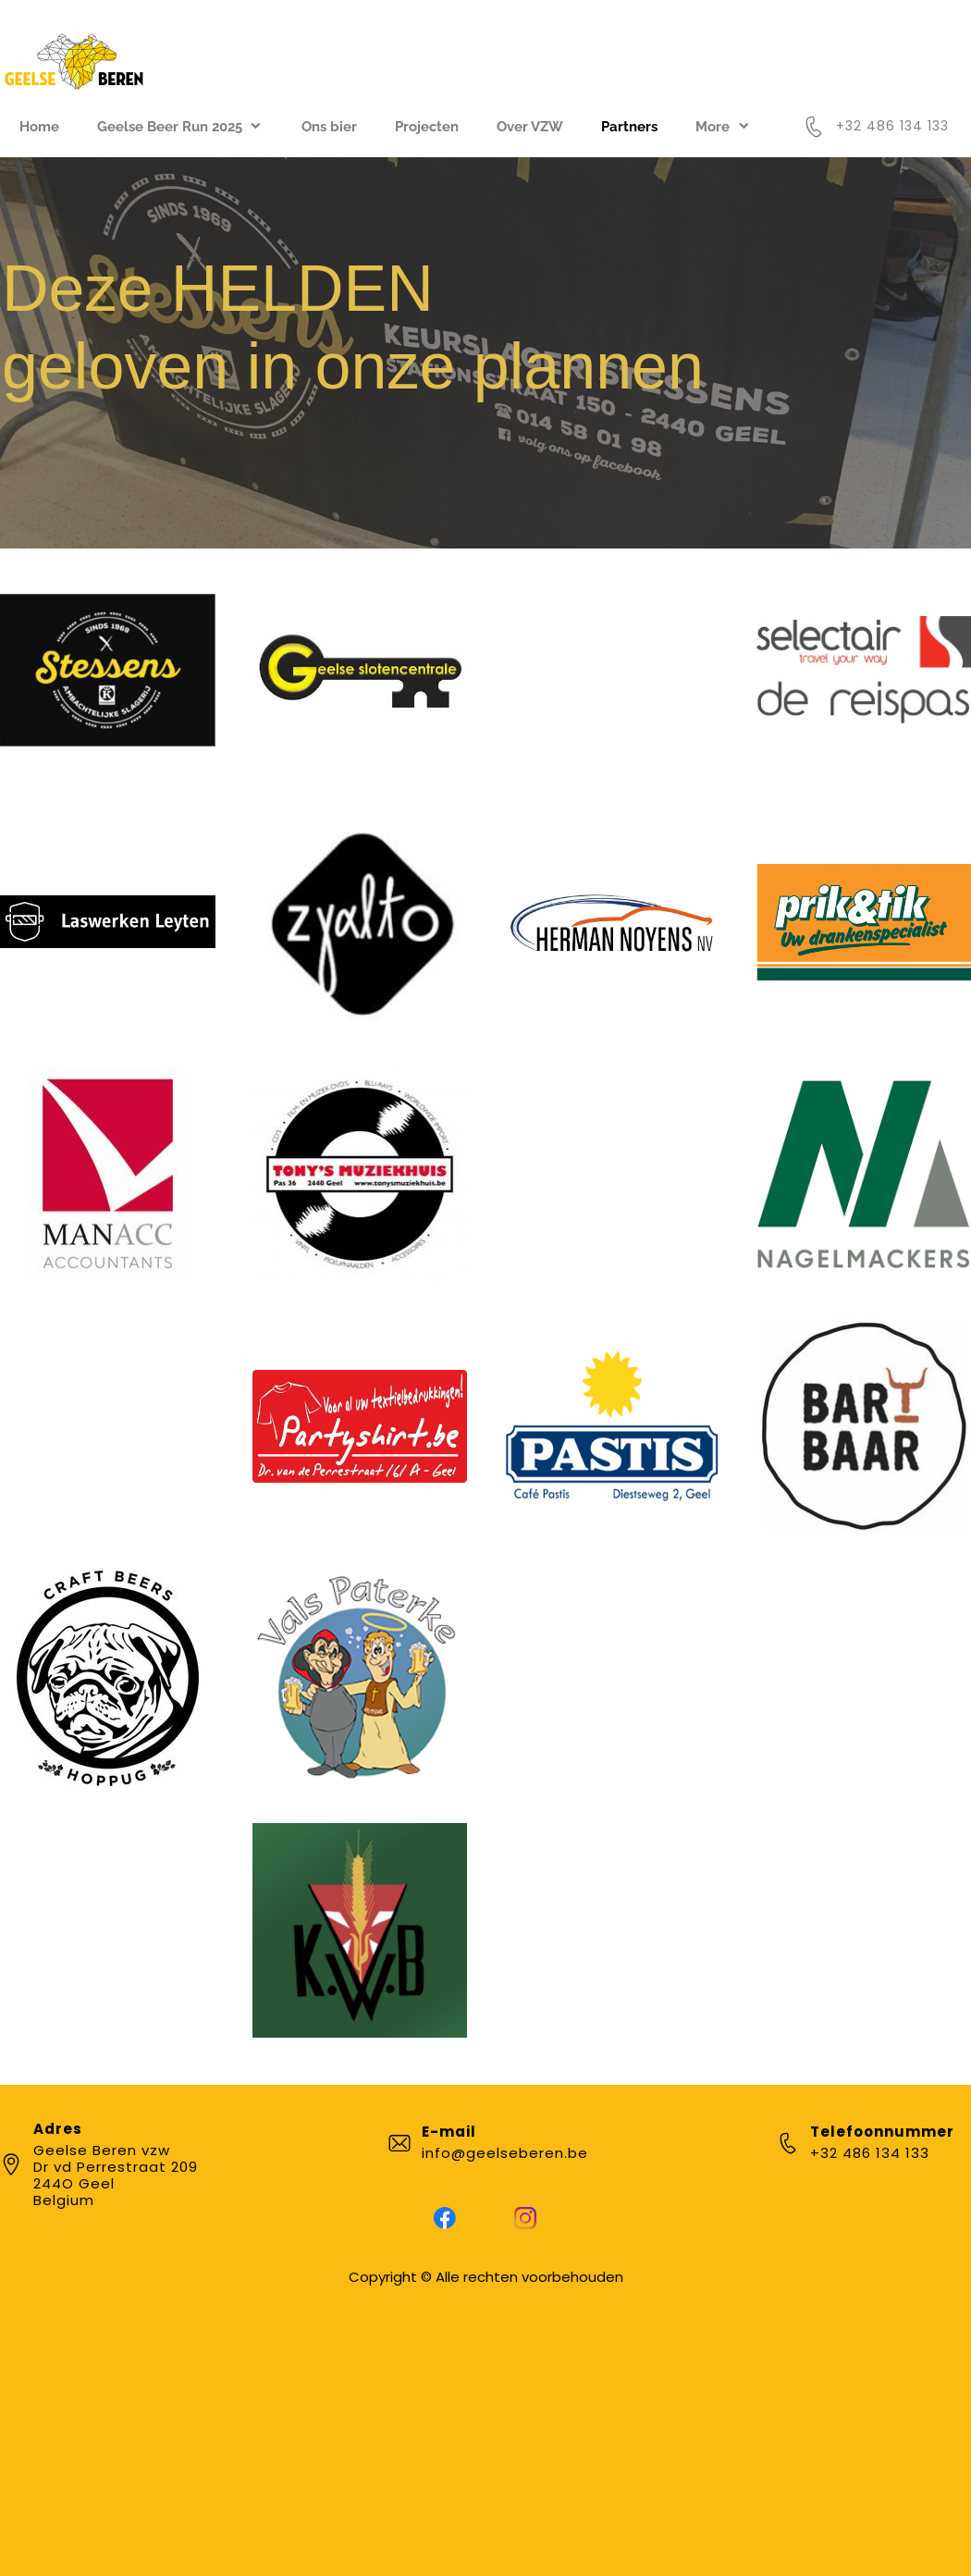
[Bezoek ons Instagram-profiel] (525, 2218)
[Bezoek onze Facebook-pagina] (445, 2218)
